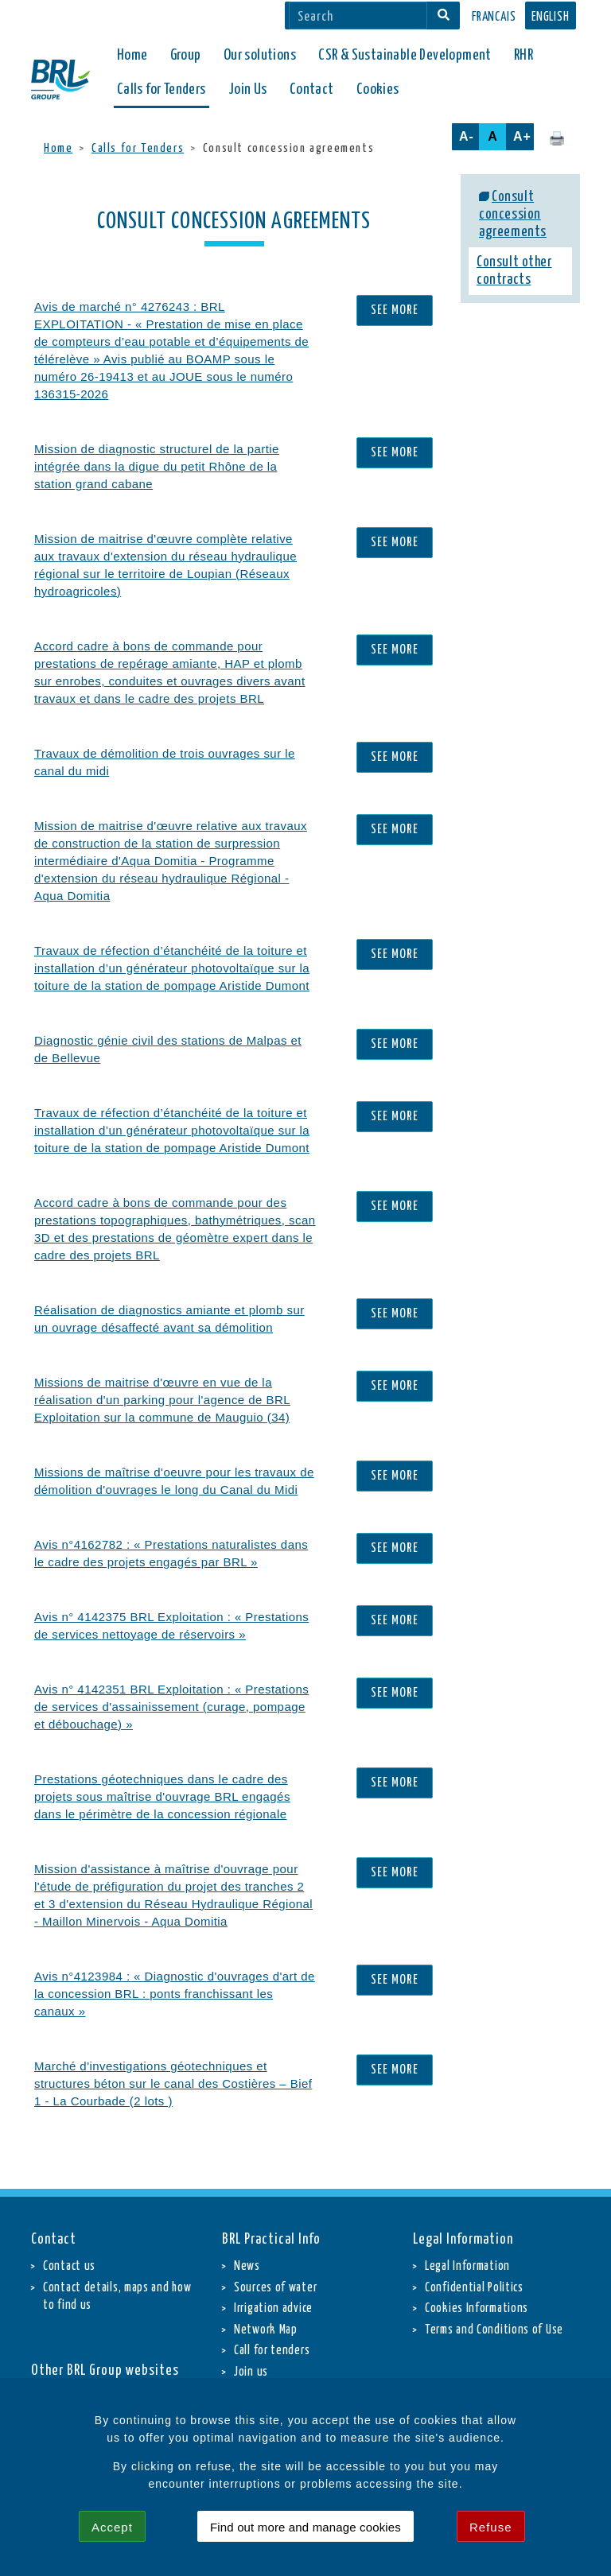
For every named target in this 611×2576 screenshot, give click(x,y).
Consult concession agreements (513, 214)
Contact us (69, 2266)
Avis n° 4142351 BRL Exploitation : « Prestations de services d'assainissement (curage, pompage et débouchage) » (171, 1706)
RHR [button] (523, 55)
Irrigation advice (273, 2308)
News (247, 2266)
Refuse (490, 2527)
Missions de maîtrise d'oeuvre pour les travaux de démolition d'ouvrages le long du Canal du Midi (174, 1480)
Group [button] (185, 55)
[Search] (358, 15)
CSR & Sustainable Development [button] (405, 55)
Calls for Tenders (137, 148)
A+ (522, 136)
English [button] (550, 17)
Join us (251, 2372)
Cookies (377, 89)
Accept (112, 2527)
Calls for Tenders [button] (161, 89)
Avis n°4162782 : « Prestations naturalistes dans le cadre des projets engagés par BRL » (171, 1553)
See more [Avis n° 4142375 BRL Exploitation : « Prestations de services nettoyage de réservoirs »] (394, 1621)
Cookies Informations (476, 2308)
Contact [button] (312, 89)
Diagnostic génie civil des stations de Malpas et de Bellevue (168, 1049)
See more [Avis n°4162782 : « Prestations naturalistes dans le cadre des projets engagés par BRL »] (394, 1548)
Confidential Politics (474, 2288)
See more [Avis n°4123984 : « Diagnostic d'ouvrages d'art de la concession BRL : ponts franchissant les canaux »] (394, 1980)
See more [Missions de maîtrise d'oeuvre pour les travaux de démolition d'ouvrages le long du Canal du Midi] (394, 1476)
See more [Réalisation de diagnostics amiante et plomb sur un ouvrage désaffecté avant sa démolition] (394, 1314)
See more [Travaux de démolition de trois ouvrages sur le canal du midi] (394, 757)
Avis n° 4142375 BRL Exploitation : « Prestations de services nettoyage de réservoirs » (171, 1625)
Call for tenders (271, 2351)
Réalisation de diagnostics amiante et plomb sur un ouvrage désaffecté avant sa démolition (169, 1318)
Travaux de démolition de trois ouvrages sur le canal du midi (164, 762)
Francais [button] (494, 17)
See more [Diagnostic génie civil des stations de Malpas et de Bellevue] (394, 1044)
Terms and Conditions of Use (494, 2330)
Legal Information (467, 2266)
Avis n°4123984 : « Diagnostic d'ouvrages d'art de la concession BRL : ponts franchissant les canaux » (174, 1993)
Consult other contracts (514, 271)
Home (132, 55)
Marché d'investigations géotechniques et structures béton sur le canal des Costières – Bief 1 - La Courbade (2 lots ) (173, 2083)
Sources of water (275, 2288)
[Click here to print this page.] (557, 137)
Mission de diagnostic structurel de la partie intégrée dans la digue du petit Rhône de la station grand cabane (156, 466)
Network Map (266, 2330)
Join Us (247, 89)
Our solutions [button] (260, 55)
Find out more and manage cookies (305, 2527)
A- (466, 136)
